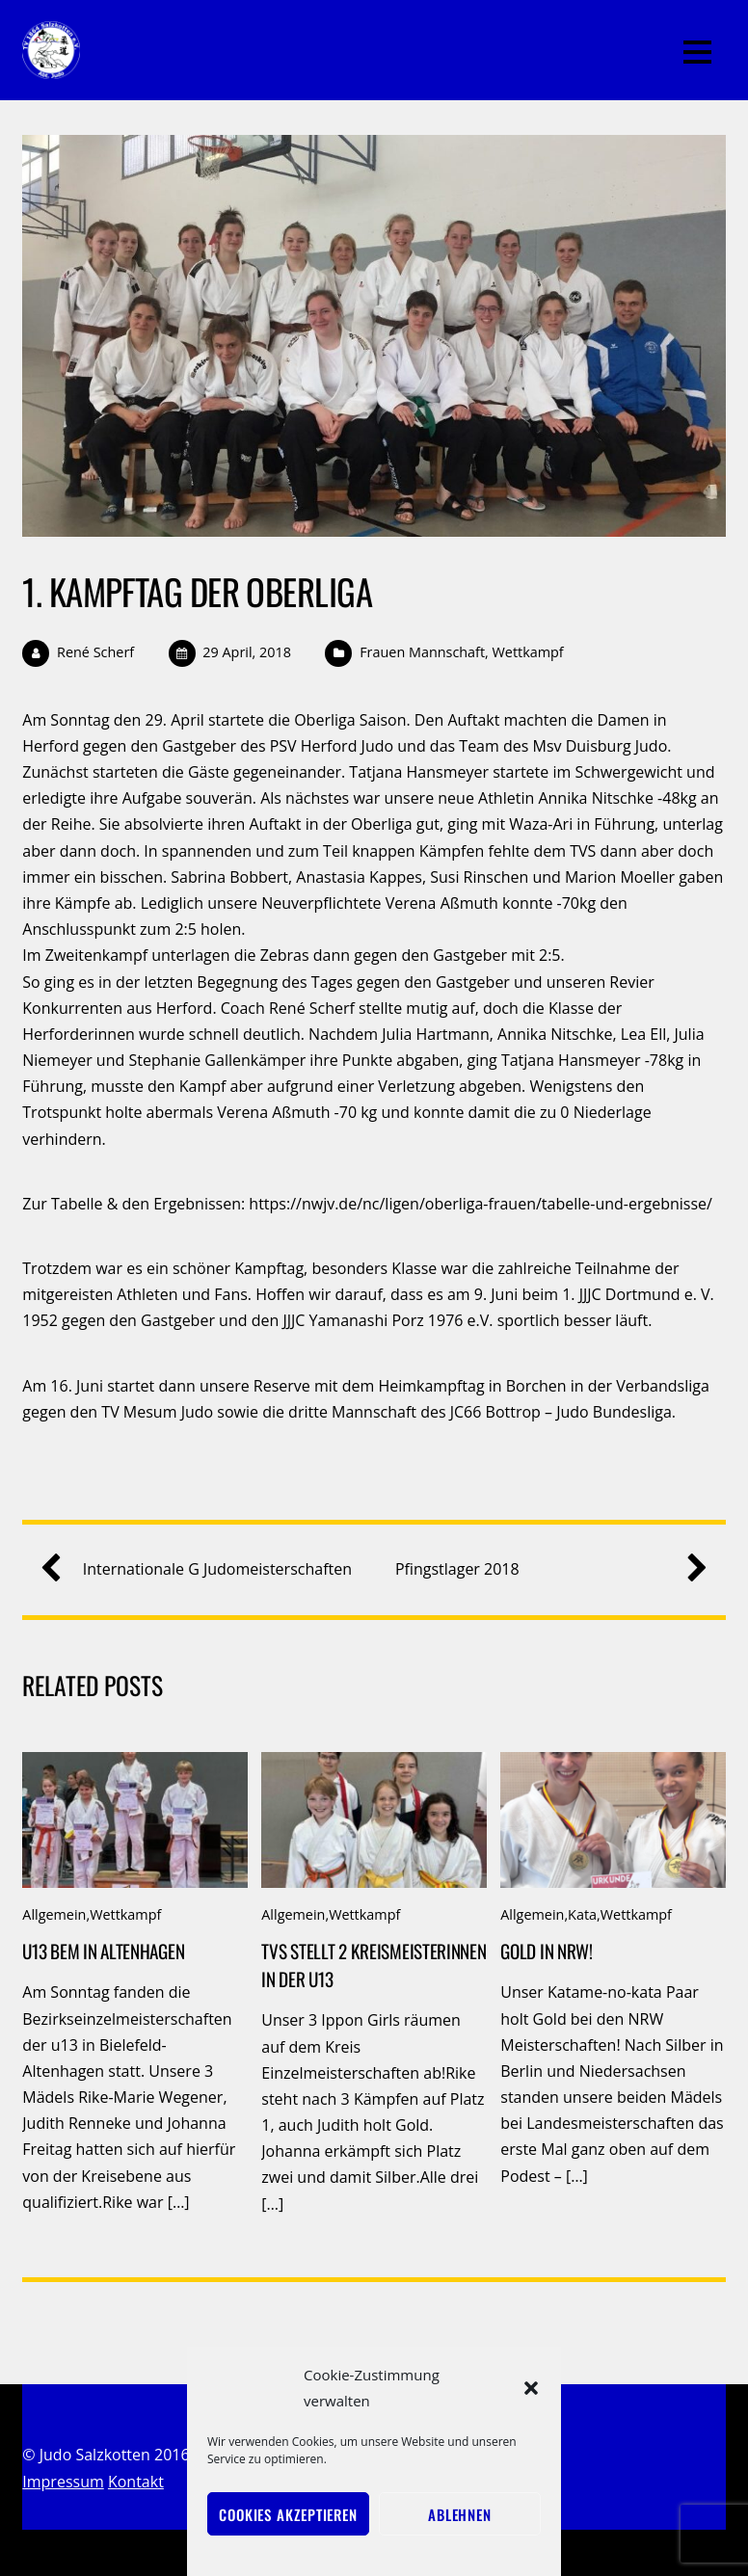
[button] (531, 2388)
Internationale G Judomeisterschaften (204, 1569)
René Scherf (95, 652)
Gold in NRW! (546, 1951)
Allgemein (54, 1914)
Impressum (62, 2481)
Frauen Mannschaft (422, 652)
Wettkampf (528, 652)
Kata (582, 1914)
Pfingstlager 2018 (543, 1569)
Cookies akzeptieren (288, 2514)
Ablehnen (460, 2514)
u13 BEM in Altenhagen (103, 1951)
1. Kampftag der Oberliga (197, 591)
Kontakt (136, 2481)
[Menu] (697, 50)
